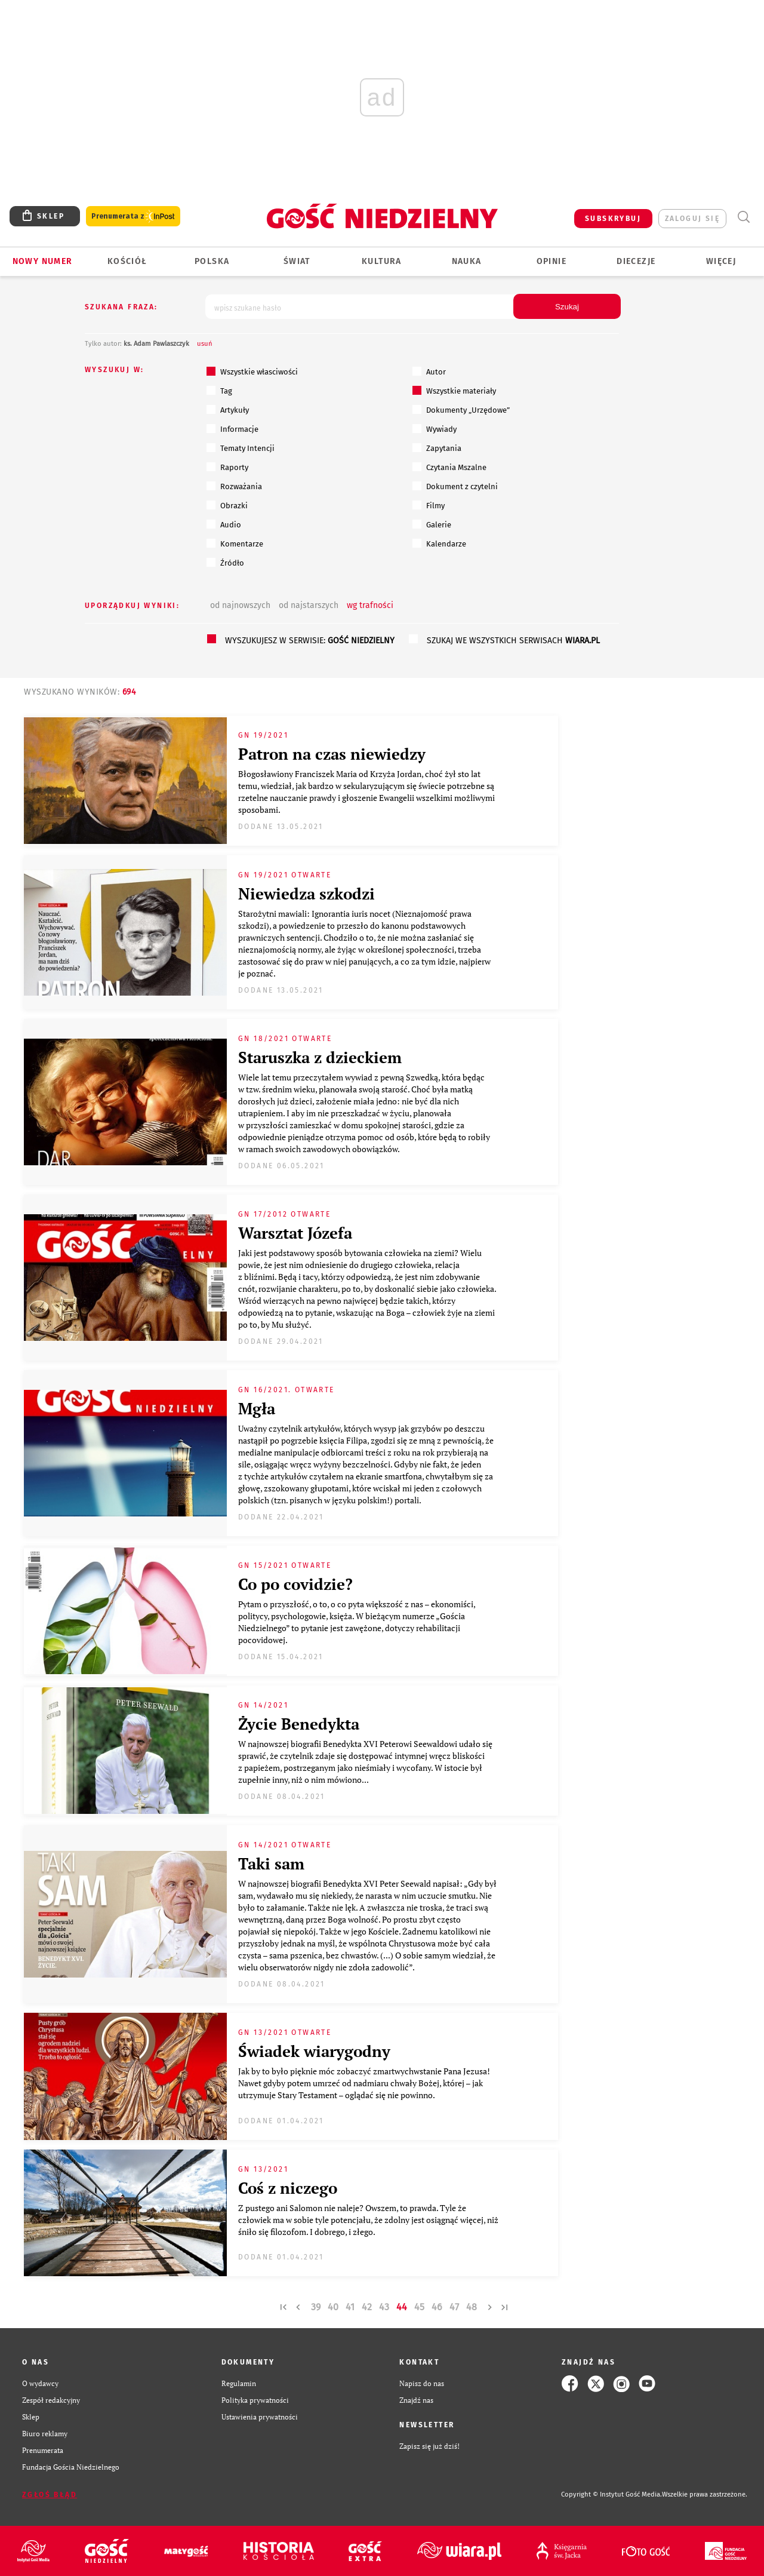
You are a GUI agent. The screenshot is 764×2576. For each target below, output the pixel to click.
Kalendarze (439, 543)
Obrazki (227, 505)
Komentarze (235, 543)
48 (471, 2307)
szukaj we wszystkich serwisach (513, 640)
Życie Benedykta (298, 1724)
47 (454, 2307)
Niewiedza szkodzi (306, 893)
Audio (224, 524)
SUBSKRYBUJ (613, 218)
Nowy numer (43, 261)
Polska (212, 261)
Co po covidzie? (295, 1584)
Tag (219, 390)
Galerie (431, 524)
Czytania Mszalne (449, 467)
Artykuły (228, 410)
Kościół (127, 261)
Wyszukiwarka (743, 217)
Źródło (225, 562)
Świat (297, 261)
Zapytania (436, 448)
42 (367, 2307)
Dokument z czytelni (455, 486)
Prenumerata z (133, 216)
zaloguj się (692, 218)
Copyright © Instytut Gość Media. (611, 2494)
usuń (204, 344)
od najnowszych (240, 605)
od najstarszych (308, 605)
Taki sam (271, 1863)
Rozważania (234, 486)
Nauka (467, 261)
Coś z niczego (287, 2188)
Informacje (232, 429)
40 (333, 2307)
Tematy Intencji (241, 448)
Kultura (382, 261)
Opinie (551, 261)
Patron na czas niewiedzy (332, 754)
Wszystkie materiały (454, 390)
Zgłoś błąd (49, 2495)
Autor (429, 371)
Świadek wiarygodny (314, 2051)
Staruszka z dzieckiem (320, 1057)
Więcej (721, 261)
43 (384, 2307)
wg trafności (370, 605)
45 (419, 2307)
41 (350, 2307)
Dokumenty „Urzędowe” (461, 410)
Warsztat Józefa (295, 1233)
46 (437, 2307)
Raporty (227, 467)
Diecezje (636, 261)
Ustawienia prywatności (259, 2416)
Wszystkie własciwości (252, 371)
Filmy (428, 505)
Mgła (256, 1408)
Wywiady (434, 429)
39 (316, 2307)
